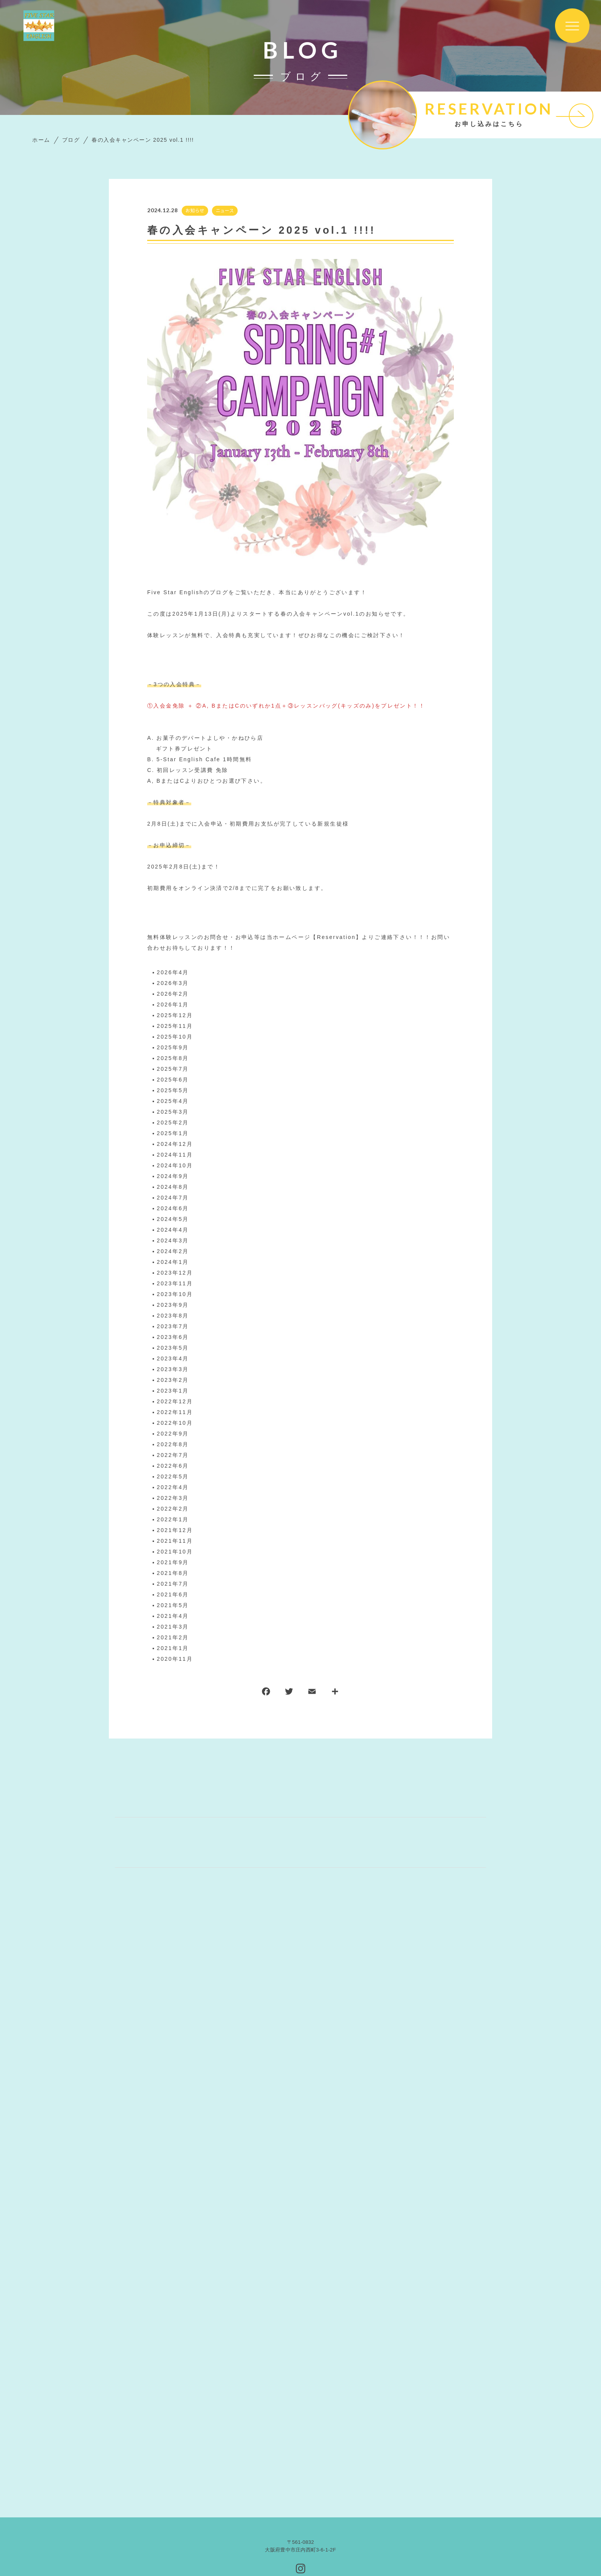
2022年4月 (173, 1487)
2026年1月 (173, 1004)
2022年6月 (173, 1466)
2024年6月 (173, 1208)
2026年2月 (173, 994)
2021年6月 (173, 1594)
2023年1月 (173, 1391)
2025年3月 (173, 1112)
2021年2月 (173, 1637)
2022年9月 (173, 1434)
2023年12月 (175, 1273)
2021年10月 (175, 1552)
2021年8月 (173, 1573)
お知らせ (195, 210)
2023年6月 (173, 1337)
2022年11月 (175, 1412)
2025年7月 (173, 1069)
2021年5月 (173, 1605)
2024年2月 (173, 1251)
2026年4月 (173, 972)
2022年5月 (173, 1476)
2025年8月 (173, 1058)
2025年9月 (173, 1047)
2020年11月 (175, 1659)
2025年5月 (173, 1090)
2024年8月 (173, 1187)
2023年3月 (173, 1369)
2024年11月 (175, 1155)
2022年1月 (173, 1519)
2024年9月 (173, 1176)
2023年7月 (173, 1326)
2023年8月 (173, 1316)
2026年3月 (173, 983)
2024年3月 (173, 1240)
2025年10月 (175, 1037)
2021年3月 (173, 1627)
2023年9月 (173, 1305)
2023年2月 (173, 1380)
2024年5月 (173, 1219)
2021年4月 (173, 1616)
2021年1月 (173, 1648)
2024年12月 (175, 1144)
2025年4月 (173, 1101)
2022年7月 (173, 1455)
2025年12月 (175, 1015)
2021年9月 (173, 1562)
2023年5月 (173, 1348)
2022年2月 (173, 1509)
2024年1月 (173, 1262)
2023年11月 (175, 1283)
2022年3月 (173, 1498)
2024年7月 (173, 1198)
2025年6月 (173, 1080)
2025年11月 (175, 1026)
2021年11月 (175, 1541)
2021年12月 (175, 1530)
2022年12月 (175, 1401)
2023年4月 (173, 1358)
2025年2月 (173, 1122)
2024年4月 (173, 1230)
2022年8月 (173, 1444)
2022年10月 (175, 1423)
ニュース (225, 210)
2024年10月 (175, 1165)
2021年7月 (173, 1584)
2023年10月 (175, 1294)
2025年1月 (173, 1133)
